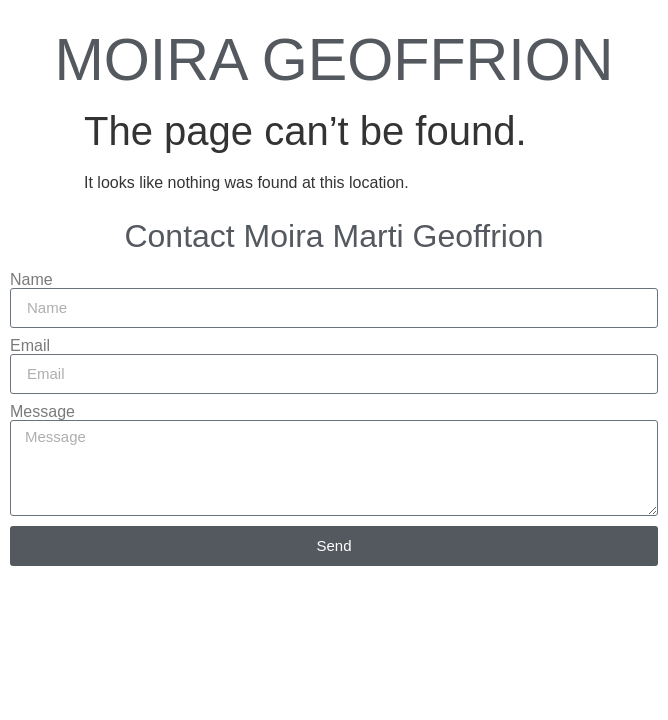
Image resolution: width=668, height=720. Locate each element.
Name (31, 280)
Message (42, 412)
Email (30, 346)
